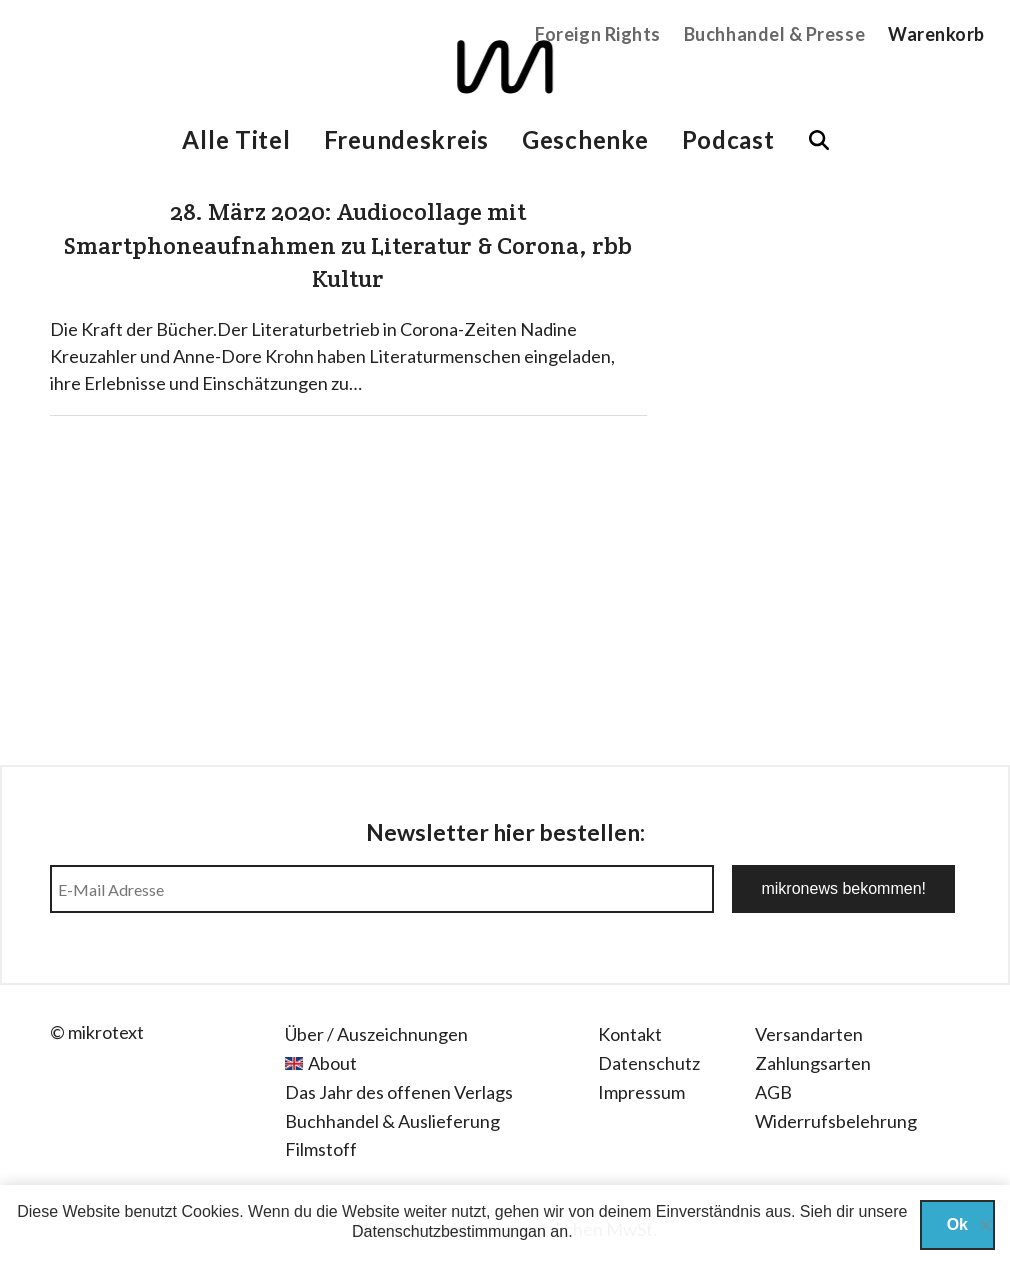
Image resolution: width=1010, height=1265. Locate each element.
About (332, 1063)
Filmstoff (321, 1149)
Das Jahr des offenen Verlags (399, 1092)
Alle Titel (236, 139)
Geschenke (585, 139)
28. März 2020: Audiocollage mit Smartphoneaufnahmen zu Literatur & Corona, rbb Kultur (348, 245)
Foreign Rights (598, 34)
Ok (957, 1224)
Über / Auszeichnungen (376, 1034)
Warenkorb (936, 34)
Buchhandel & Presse (774, 34)
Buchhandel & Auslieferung (392, 1121)
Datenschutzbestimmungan (449, 1231)
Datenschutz (649, 1063)
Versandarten (809, 1034)
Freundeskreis (406, 139)
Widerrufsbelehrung (836, 1121)
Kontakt (630, 1034)
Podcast (728, 139)
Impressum (641, 1092)
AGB (773, 1092)
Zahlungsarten (813, 1063)
